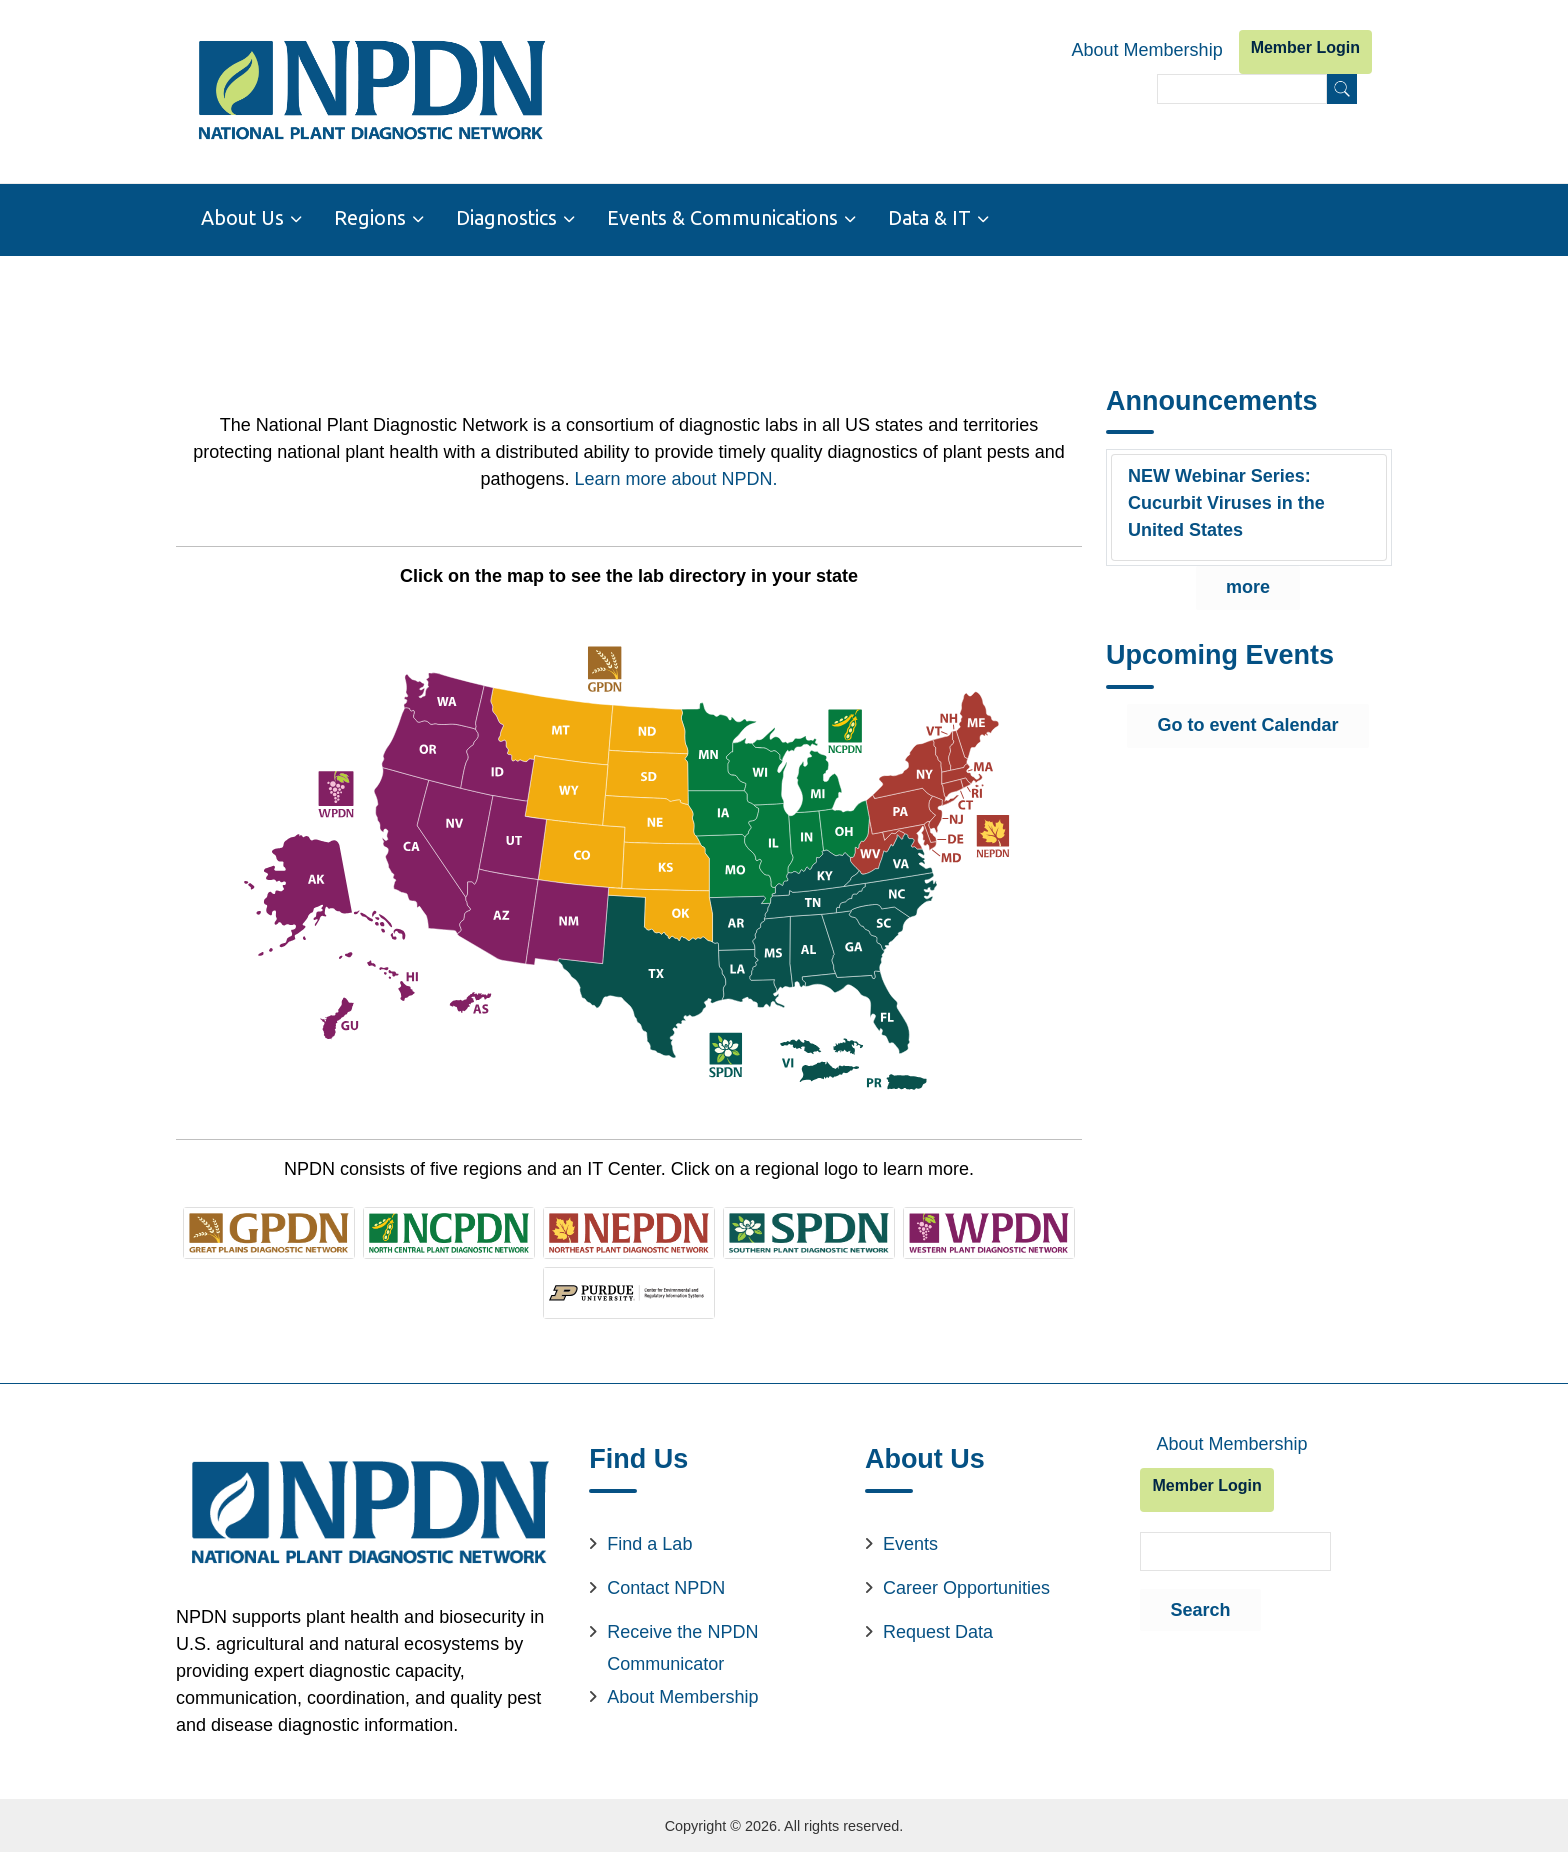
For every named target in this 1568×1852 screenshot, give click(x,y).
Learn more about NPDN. (675, 477)
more (1248, 586)
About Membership (1147, 50)
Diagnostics (506, 218)
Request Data (938, 1630)
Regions (370, 218)
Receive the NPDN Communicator (682, 1646)
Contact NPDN (666, 1586)
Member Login (1305, 47)
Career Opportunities (966, 1586)
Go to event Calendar (1247, 724)
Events (910, 1542)
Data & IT (929, 218)
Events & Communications (722, 218)
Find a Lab (649, 1542)
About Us (242, 218)
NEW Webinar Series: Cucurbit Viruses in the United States (1226, 502)
